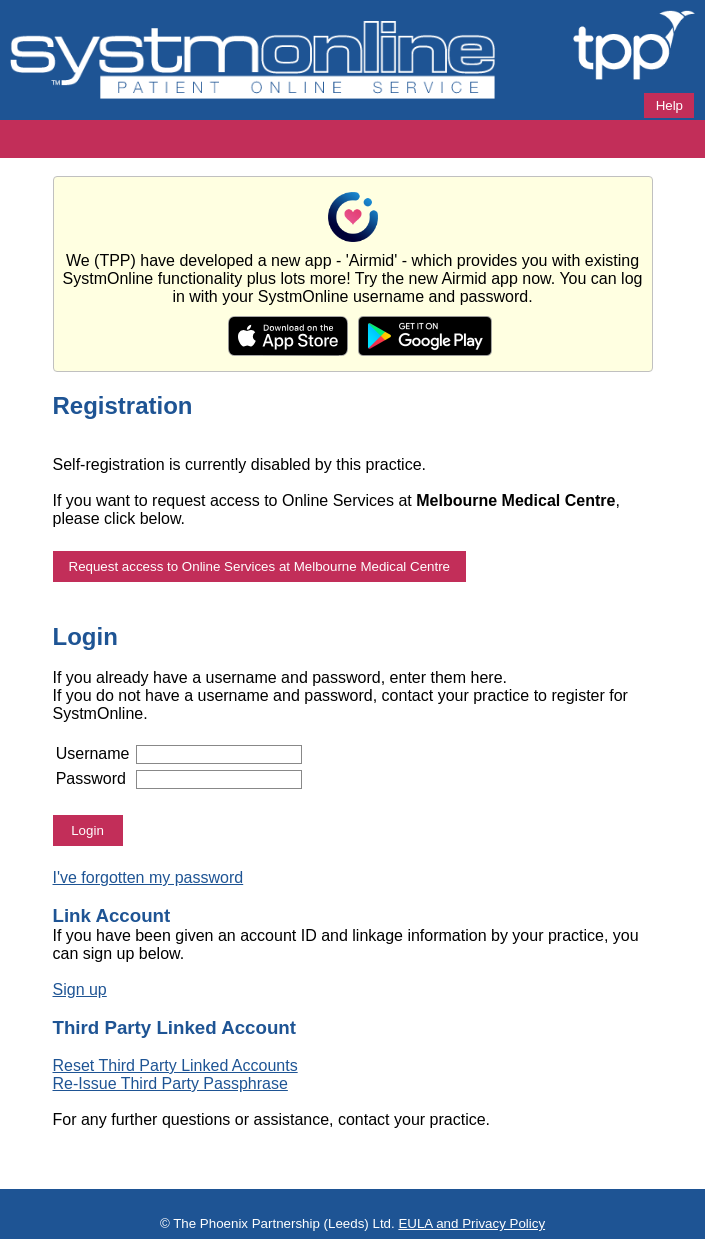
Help (669, 105)
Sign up (80, 989)
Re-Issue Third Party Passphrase (170, 1083)
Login (87, 830)
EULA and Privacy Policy (471, 1223)
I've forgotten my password (148, 877)
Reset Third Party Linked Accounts (175, 1065)
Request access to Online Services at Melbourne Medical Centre (260, 566)
